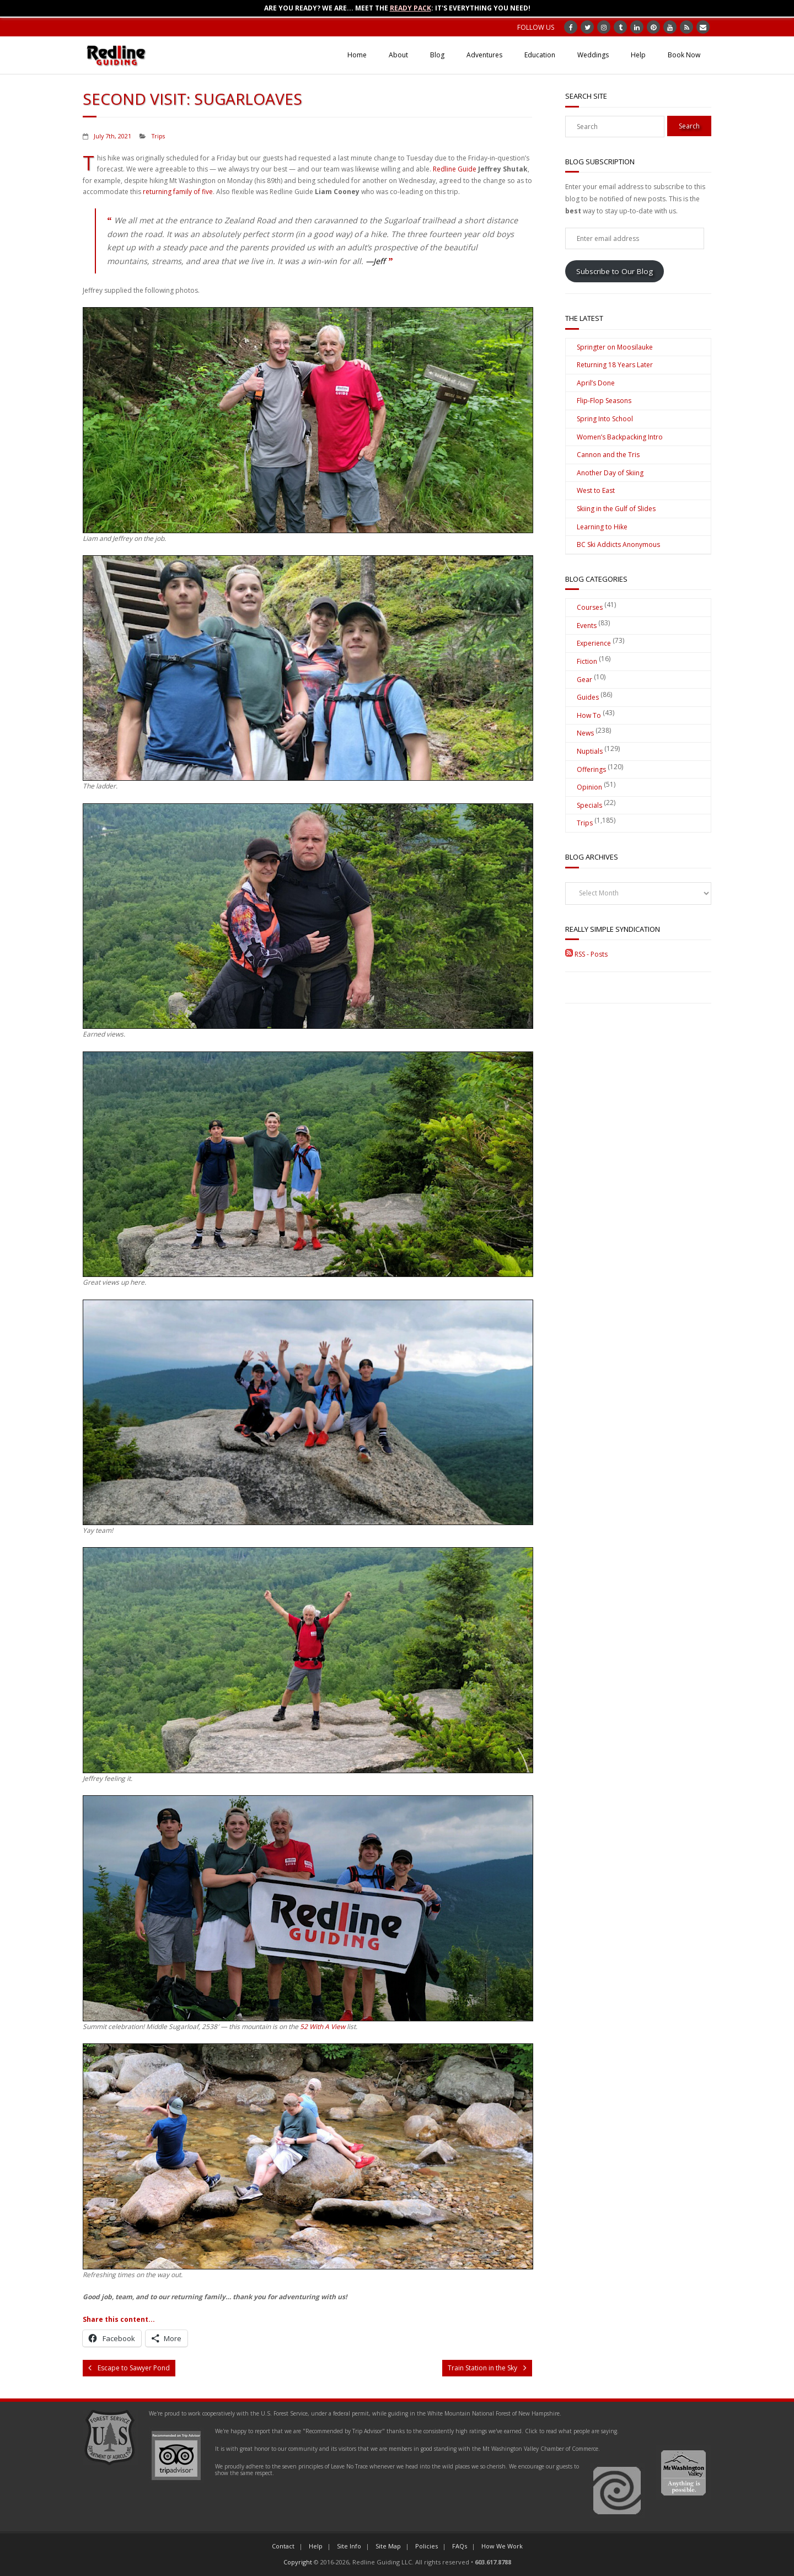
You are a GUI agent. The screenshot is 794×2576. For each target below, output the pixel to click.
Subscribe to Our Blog (614, 271)
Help (638, 55)
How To (589, 715)
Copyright (297, 2562)
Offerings (591, 769)
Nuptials (590, 751)
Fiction (587, 661)
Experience (594, 643)
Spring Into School (605, 418)
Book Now (684, 55)
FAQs (459, 2546)
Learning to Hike (602, 527)
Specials (589, 805)
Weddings (593, 55)
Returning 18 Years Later (615, 364)
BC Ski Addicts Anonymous (618, 544)
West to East (596, 490)
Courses (590, 607)
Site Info (349, 2546)
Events (587, 625)
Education (539, 55)
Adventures (484, 55)
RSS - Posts (586, 954)
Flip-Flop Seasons (604, 400)
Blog (437, 55)
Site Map (388, 2546)
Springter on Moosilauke (615, 347)
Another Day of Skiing (610, 472)
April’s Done (596, 383)
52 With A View (322, 2026)
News (585, 733)
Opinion (589, 787)
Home (357, 55)
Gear (584, 679)
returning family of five (178, 191)
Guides (588, 697)
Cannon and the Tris (608, 454)
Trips (158, 136)
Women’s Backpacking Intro (620, 437)
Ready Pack (410, 8)
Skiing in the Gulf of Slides (616, 508)
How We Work (502, 2546)
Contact (283, 2546)
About (398, 55)
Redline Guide (454, 169)
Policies (426, 2546)
